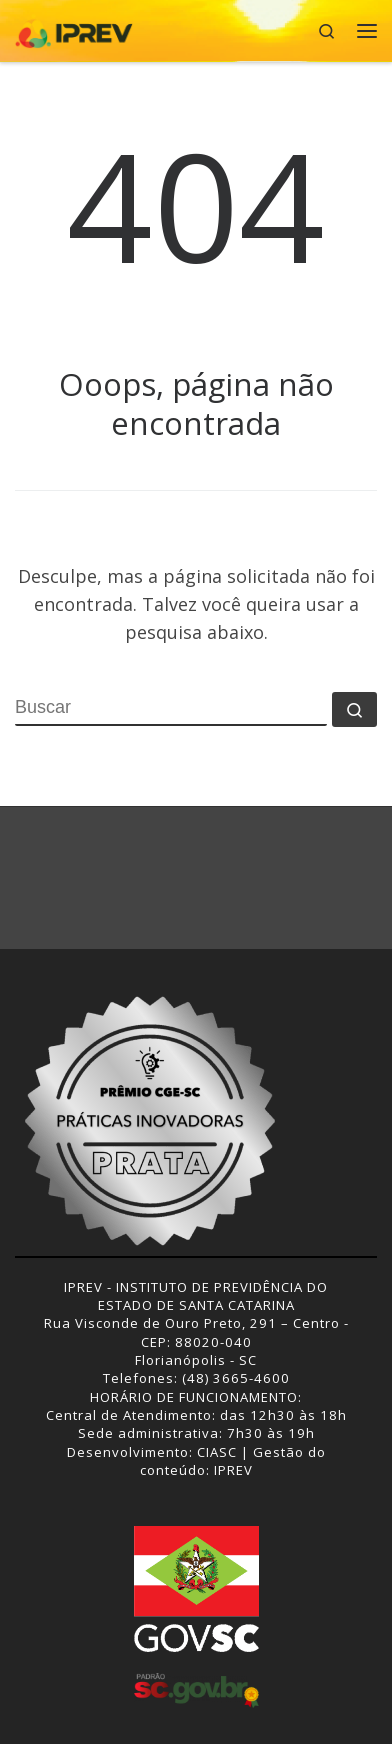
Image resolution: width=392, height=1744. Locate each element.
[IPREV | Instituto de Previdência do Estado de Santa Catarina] (74, 28)
